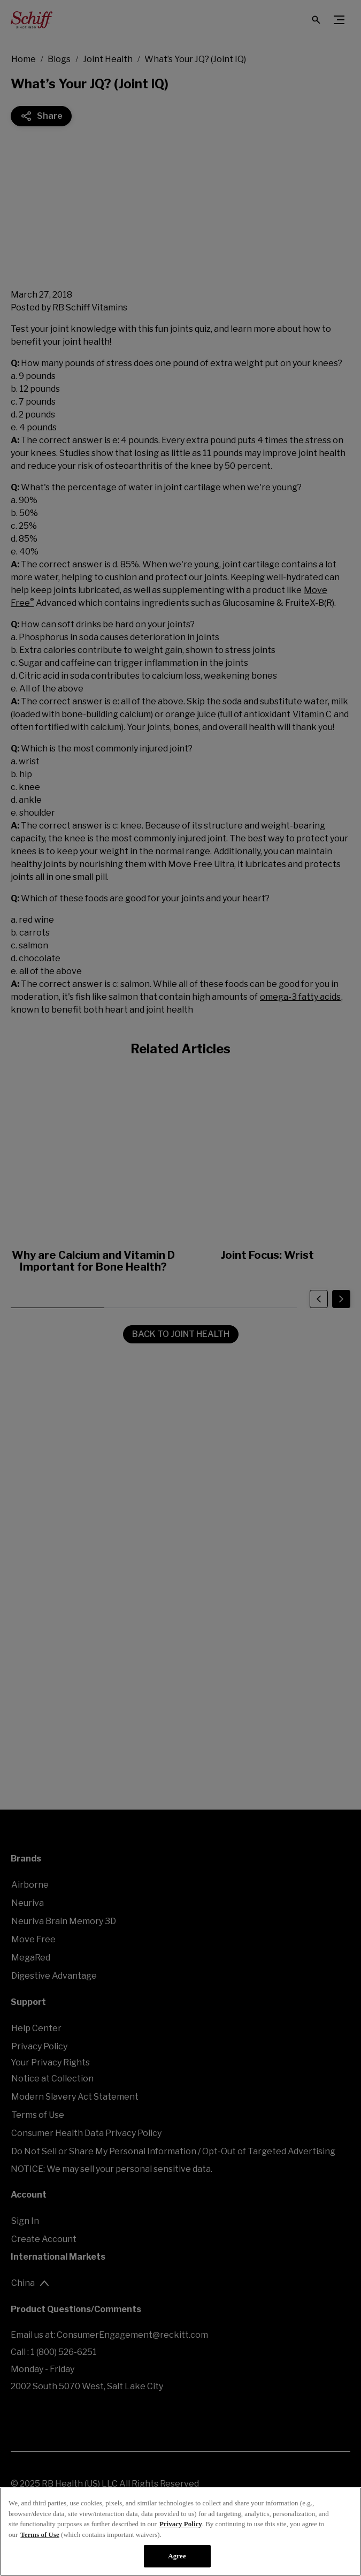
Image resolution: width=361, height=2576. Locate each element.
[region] (180, 2531)
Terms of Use (39, 2535)
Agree (177, 2556)
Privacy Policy (180, 2524)
